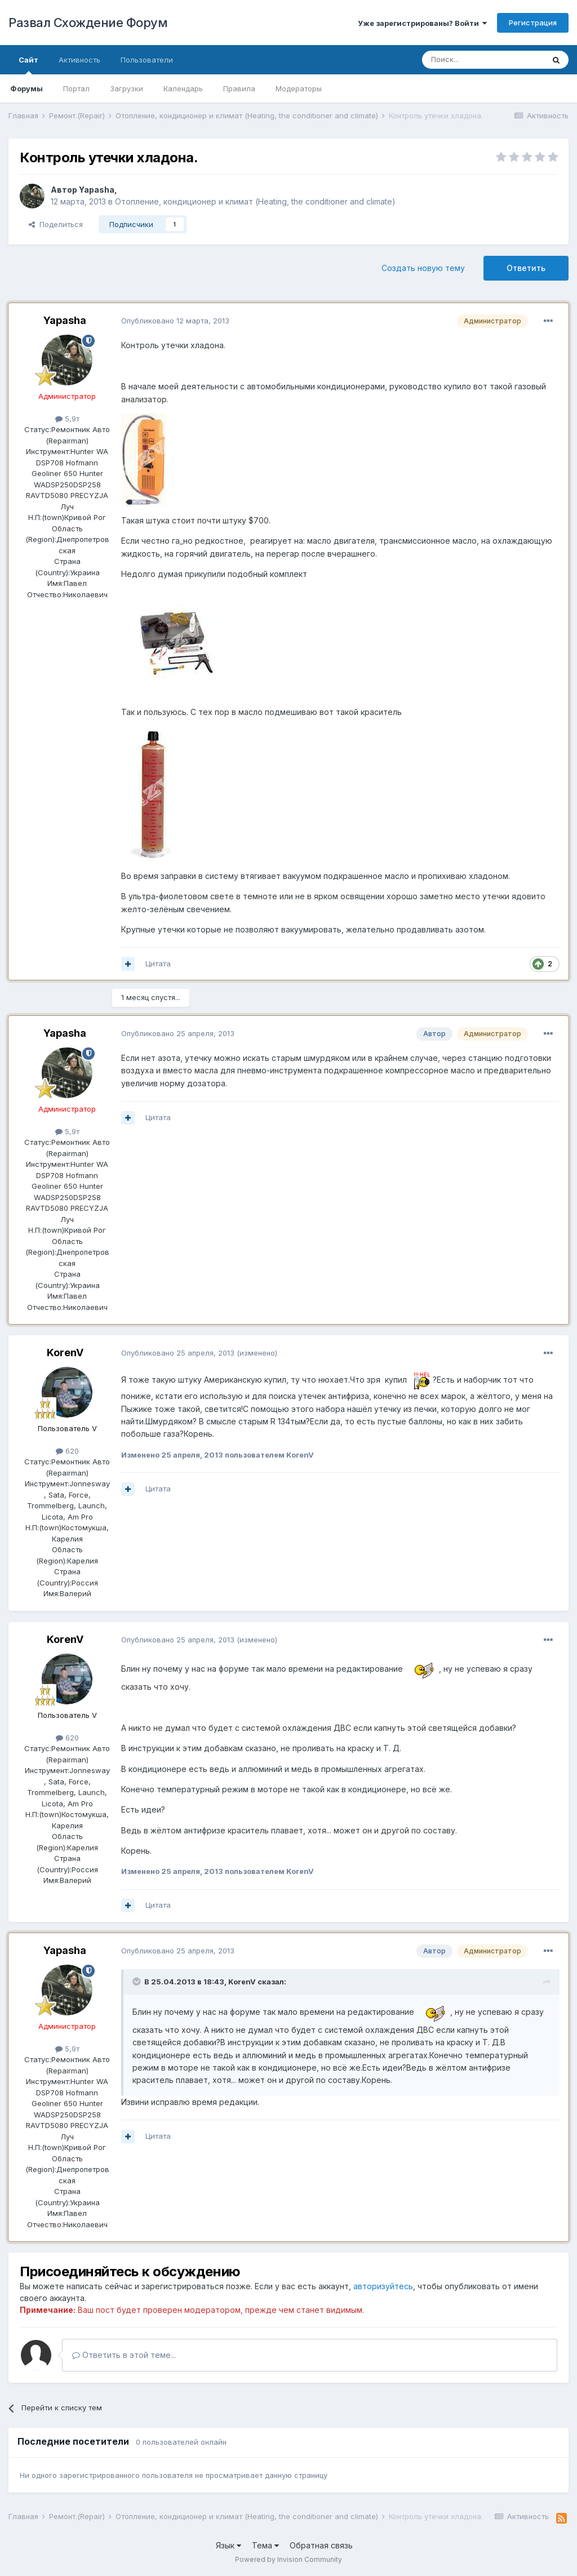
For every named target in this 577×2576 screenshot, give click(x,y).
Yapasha (96, 189)
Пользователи (147, 59)
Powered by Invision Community (288, 2559)
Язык (228, 2545)
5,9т (67, 418)
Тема (265, 2545)
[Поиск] (483, 60)
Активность (79, 59)
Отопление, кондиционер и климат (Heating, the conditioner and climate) (255, 201)
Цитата (158, 963)
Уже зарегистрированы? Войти (422, 23)
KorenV (65, 1352)
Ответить (526, 268)
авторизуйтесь (383, 2286)
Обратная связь (321, 2545)
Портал (76, 88)
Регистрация (533, 22)
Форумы (26, 88)
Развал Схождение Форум (87, 22)
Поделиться (56, 224)
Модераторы (299, 88)
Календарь (183, 88)
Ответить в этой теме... (124, 2355)
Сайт (28, 64)
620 (67, 1450)
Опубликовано (175, 320)
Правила (239, 88)
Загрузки (126, 88)
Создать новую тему (423, 268)
